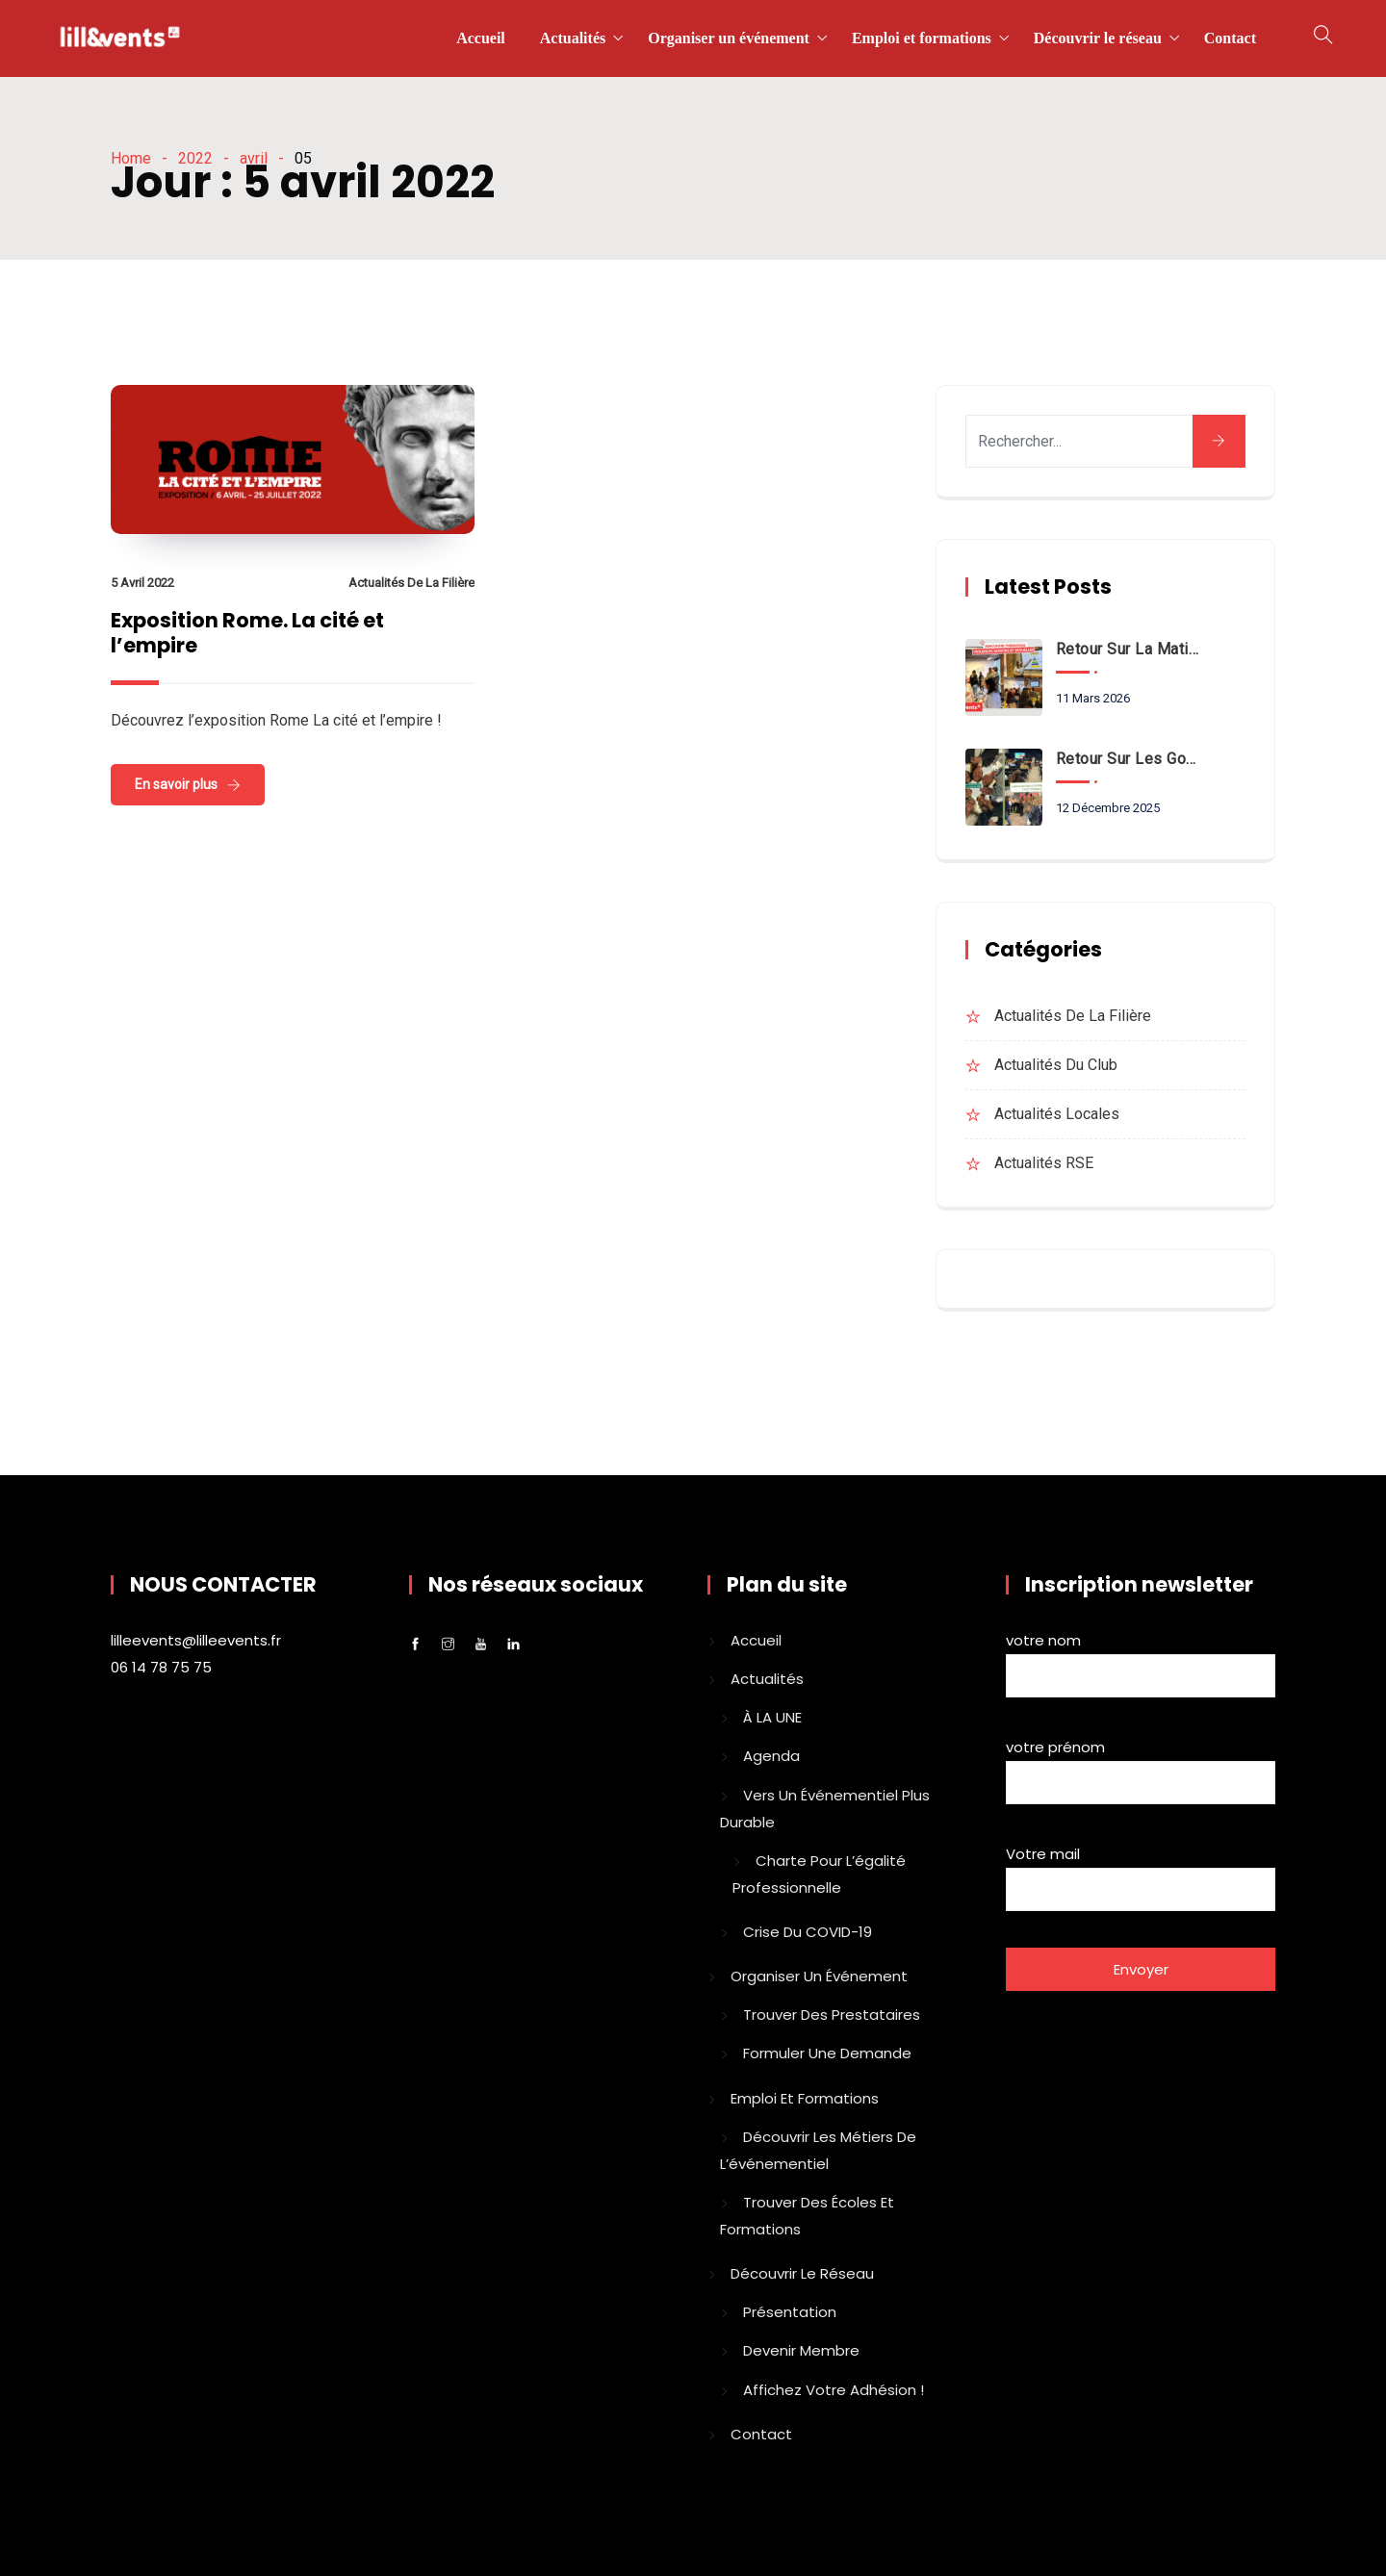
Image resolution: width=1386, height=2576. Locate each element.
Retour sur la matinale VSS (1129, 649)
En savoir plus (176, 784)
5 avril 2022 (142, 582)
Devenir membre (801, 2350)
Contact (1230, 38)
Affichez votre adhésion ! (833, 2390)
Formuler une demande (827, 2053)
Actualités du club (1055, 1065)
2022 (195, 158)
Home (131, 158)
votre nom (1140, 1661)
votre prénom (1140, 1768)
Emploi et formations (921, 38)
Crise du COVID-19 (807, 1932)
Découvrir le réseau (1098, 38)
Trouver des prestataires (831, 2014)
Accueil (480, 38)
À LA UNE (772, 1717)
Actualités (572, 38)
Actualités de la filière (411, 582)
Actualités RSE (1043, 1163)
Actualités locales (1056, 1114)
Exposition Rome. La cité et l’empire (247, 632)
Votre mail (1140, 1875)
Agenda (771, 1756)
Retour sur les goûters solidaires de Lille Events (1129, 759)
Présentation (789, 2312)
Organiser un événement (728, 38)
